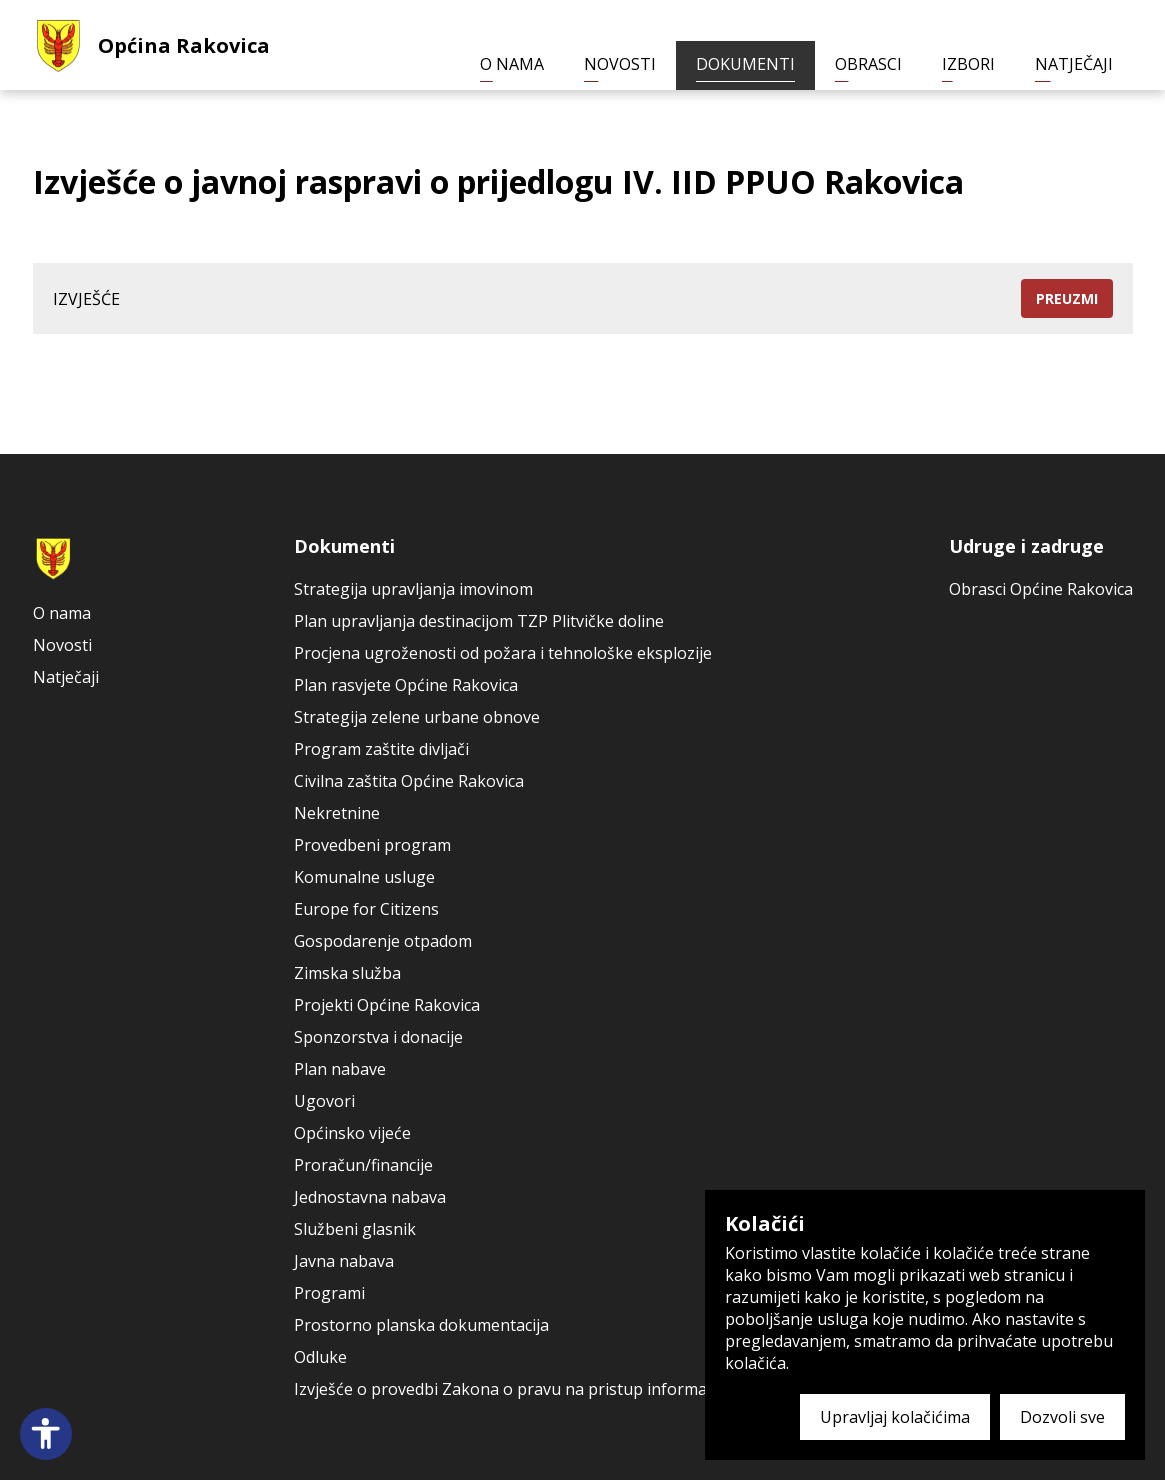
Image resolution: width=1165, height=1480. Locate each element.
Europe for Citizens (366, 909)
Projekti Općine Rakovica (387, 1005)
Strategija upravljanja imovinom (413, 589)
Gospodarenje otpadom (383, 941)
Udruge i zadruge (1026, 546)
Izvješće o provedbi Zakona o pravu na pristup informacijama (524, 1389)
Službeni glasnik (355, 1229)
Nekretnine (337, 813)
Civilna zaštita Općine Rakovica (409, 781)
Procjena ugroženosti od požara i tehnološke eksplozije (503, 653)
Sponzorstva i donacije (378, 1037)
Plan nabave (340, 1069)
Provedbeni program (372, 845)
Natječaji (1074, 64)
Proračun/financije (363, 1165)
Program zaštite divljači (381, 749)
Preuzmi (1067, 298)
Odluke (320, 1357)
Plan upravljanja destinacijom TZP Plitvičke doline (479, 621)
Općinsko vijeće (352, 1133)
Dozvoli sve (1062, 1417)
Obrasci (868, 64)
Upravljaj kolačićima (895, 1417)
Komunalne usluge (364, 877)
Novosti (620, 64)
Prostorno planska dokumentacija (421, 1325)
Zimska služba (347, 973)
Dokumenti (745, 64)
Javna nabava (344, 1261)
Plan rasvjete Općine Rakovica (406, 685)
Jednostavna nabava (370, 1197)
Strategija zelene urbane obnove (417, 717)
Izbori (968, 64)
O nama (512, 64)
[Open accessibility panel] (46, 1434)
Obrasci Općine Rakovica (1041, 589)
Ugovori (324, 1101)
